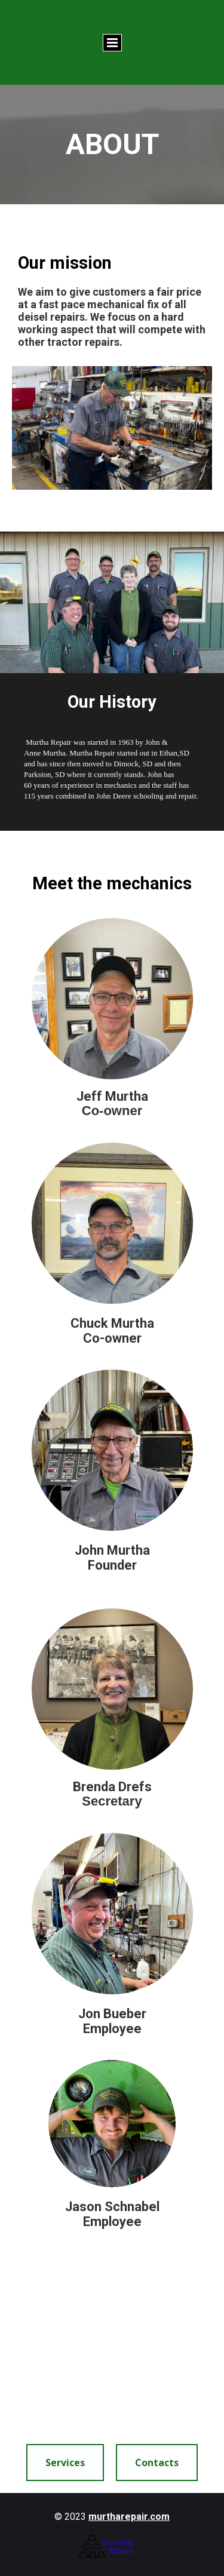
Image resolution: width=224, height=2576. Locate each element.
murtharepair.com (129, 2516)
